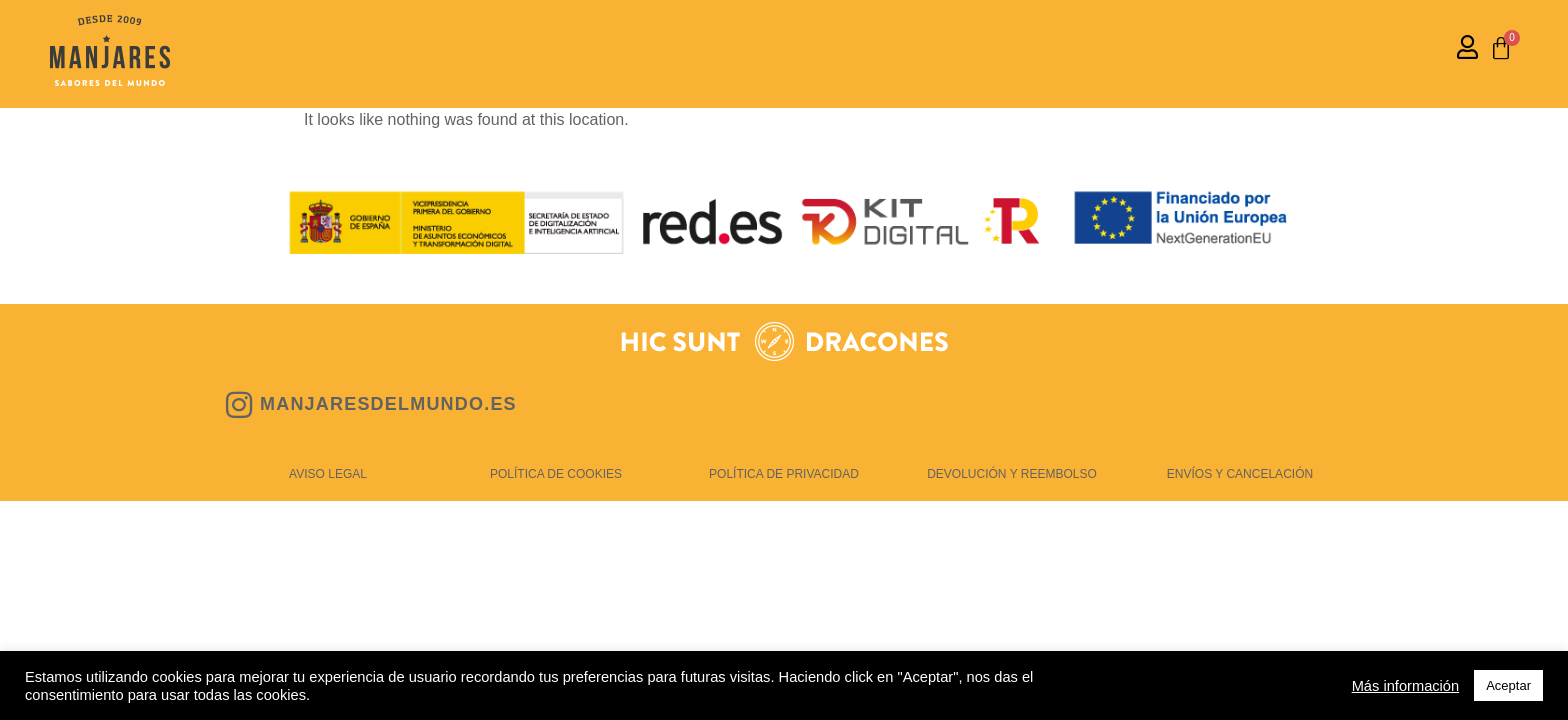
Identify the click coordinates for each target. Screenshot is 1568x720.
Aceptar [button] (1508, 685)
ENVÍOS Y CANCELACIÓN (1240, 474)
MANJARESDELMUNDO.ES (388, 404)
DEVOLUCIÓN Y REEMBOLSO (1012, 474)
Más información (1406, 686)
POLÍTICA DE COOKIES (556, 474)
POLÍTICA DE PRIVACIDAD (784, 474)
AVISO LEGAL (328, 474)
